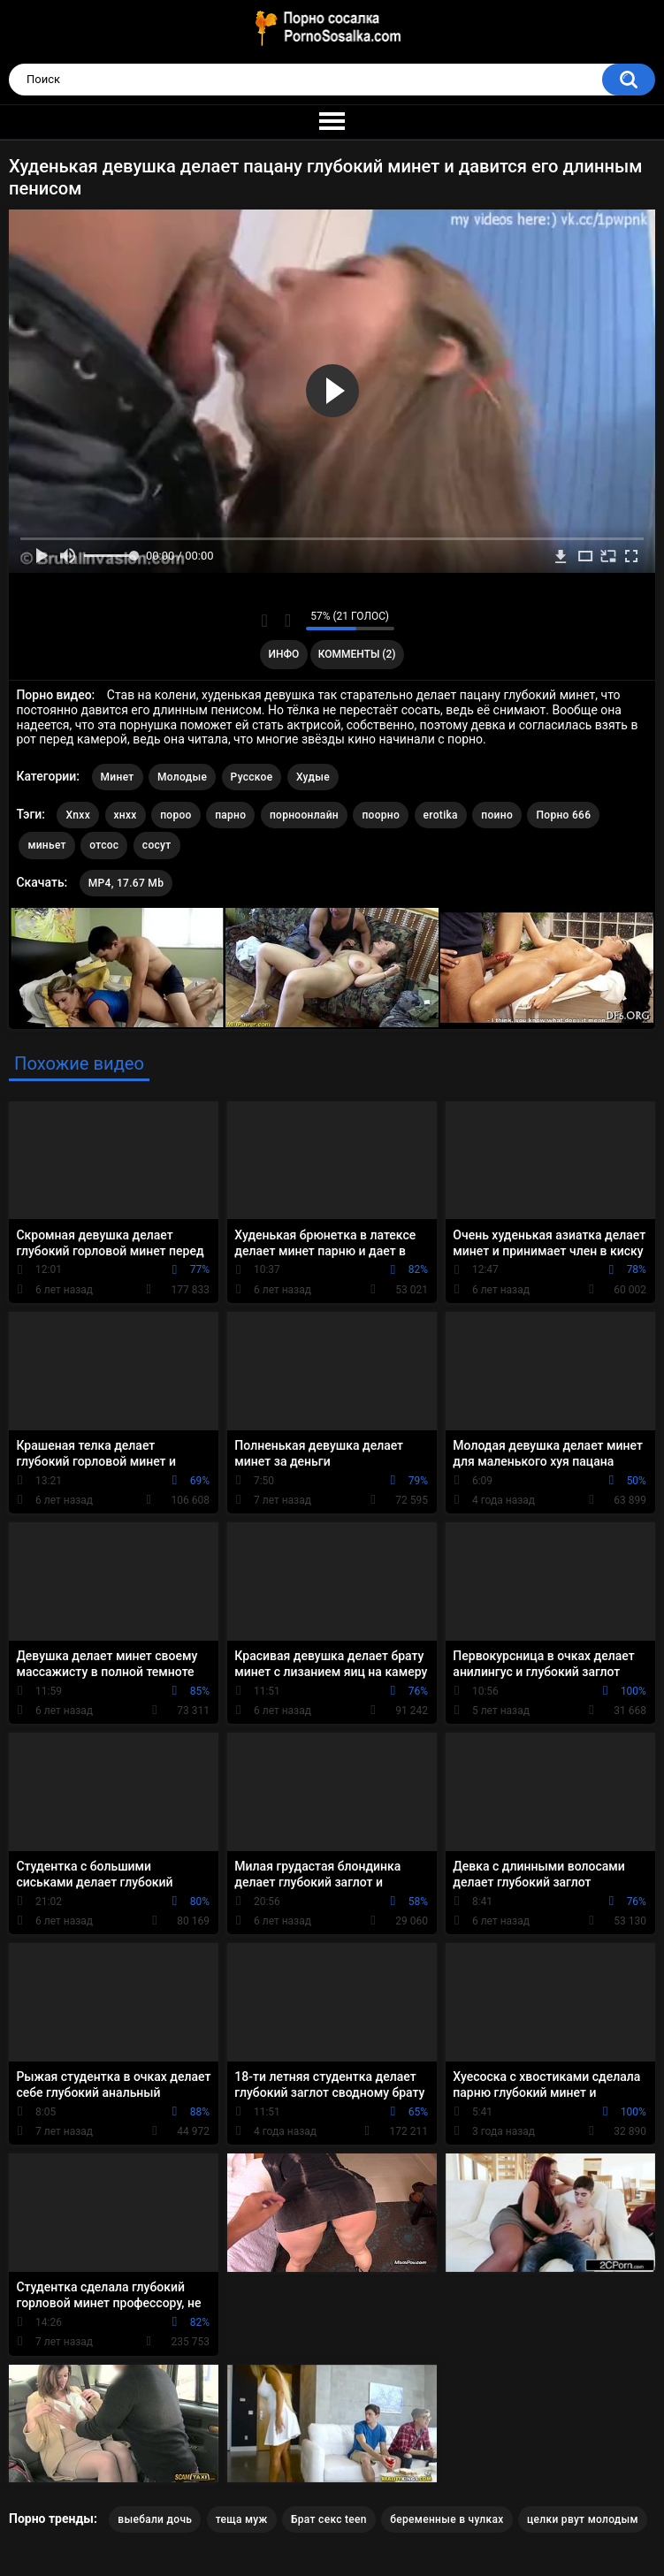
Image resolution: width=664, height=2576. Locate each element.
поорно (381, 815)
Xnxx (77, 815)
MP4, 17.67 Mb (126, 883)
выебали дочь (155, 2519)
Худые (313, 777)
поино (497, 815)
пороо (176, 815)
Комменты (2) (357, 654)
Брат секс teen (329, 2519)
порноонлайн (304, 815)
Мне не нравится (288, 620)
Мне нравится (265, 620)
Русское (252, 777)
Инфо (283, 654)
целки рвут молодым (582, 2519)
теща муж (242, 2519)
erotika (441, 815)
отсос (103, 845)
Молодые (182, 777)
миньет (46, 845)
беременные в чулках (446, 2519)
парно (230, 815)
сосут (157, 845)
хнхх (125, 815)
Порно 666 (563, 815)
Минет (117, 777)
